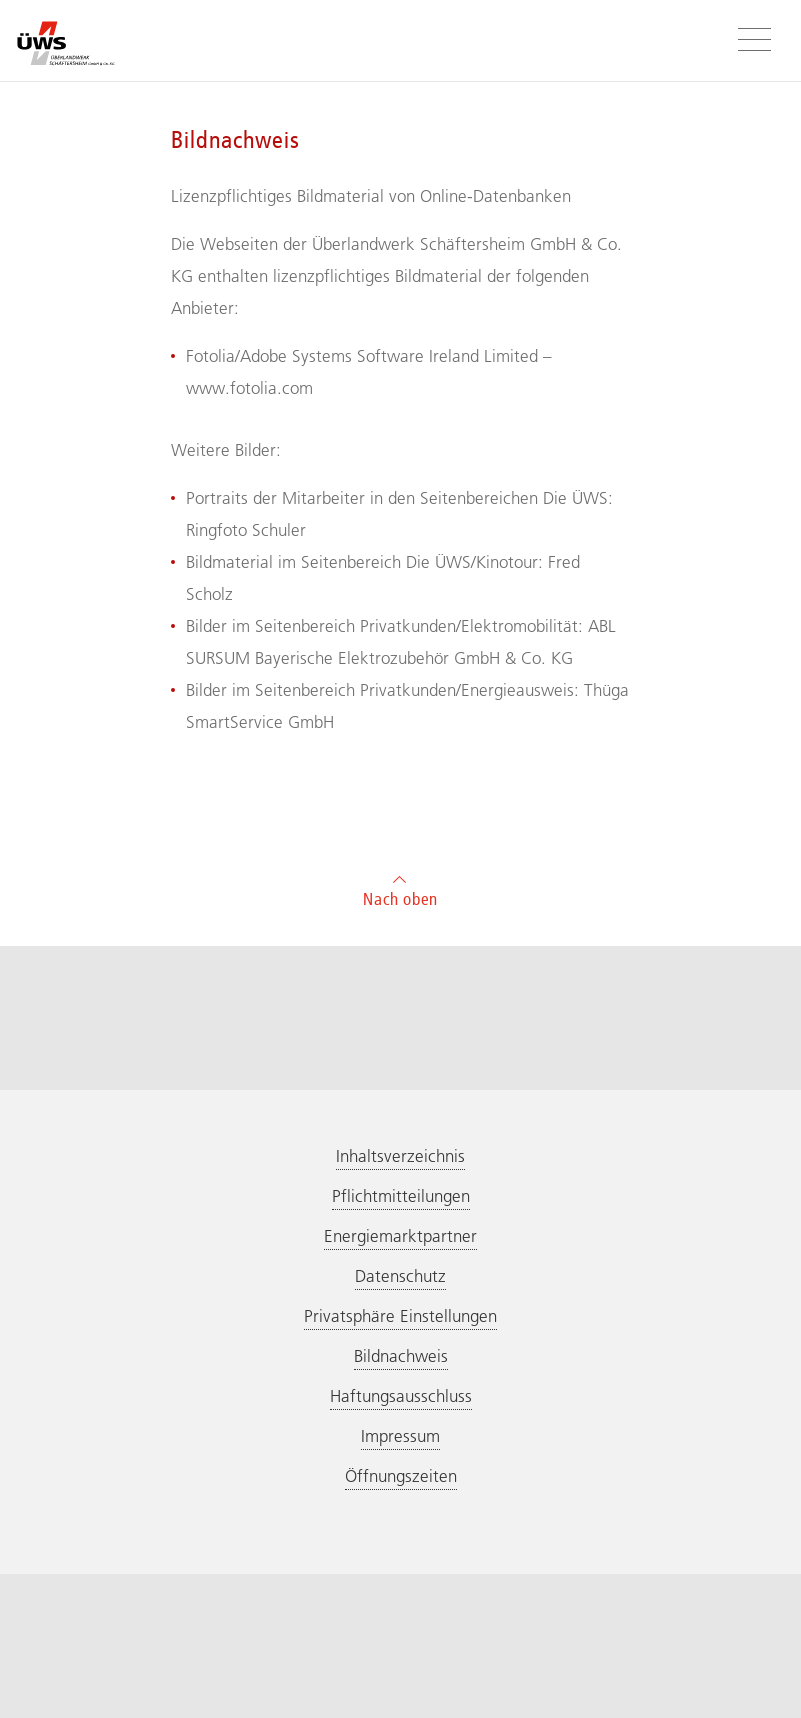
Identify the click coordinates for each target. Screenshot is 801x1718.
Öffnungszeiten (401, 1476)
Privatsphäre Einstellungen (400, 1316)
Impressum (400, 1436)
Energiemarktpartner (400, 1236)
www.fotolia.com (249, 388)
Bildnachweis (401, 1356)
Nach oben (400, 888)
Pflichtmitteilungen (401, 1196)
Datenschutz (400, 1276)
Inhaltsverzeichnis (400, 1156)
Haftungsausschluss (401, 1396)
